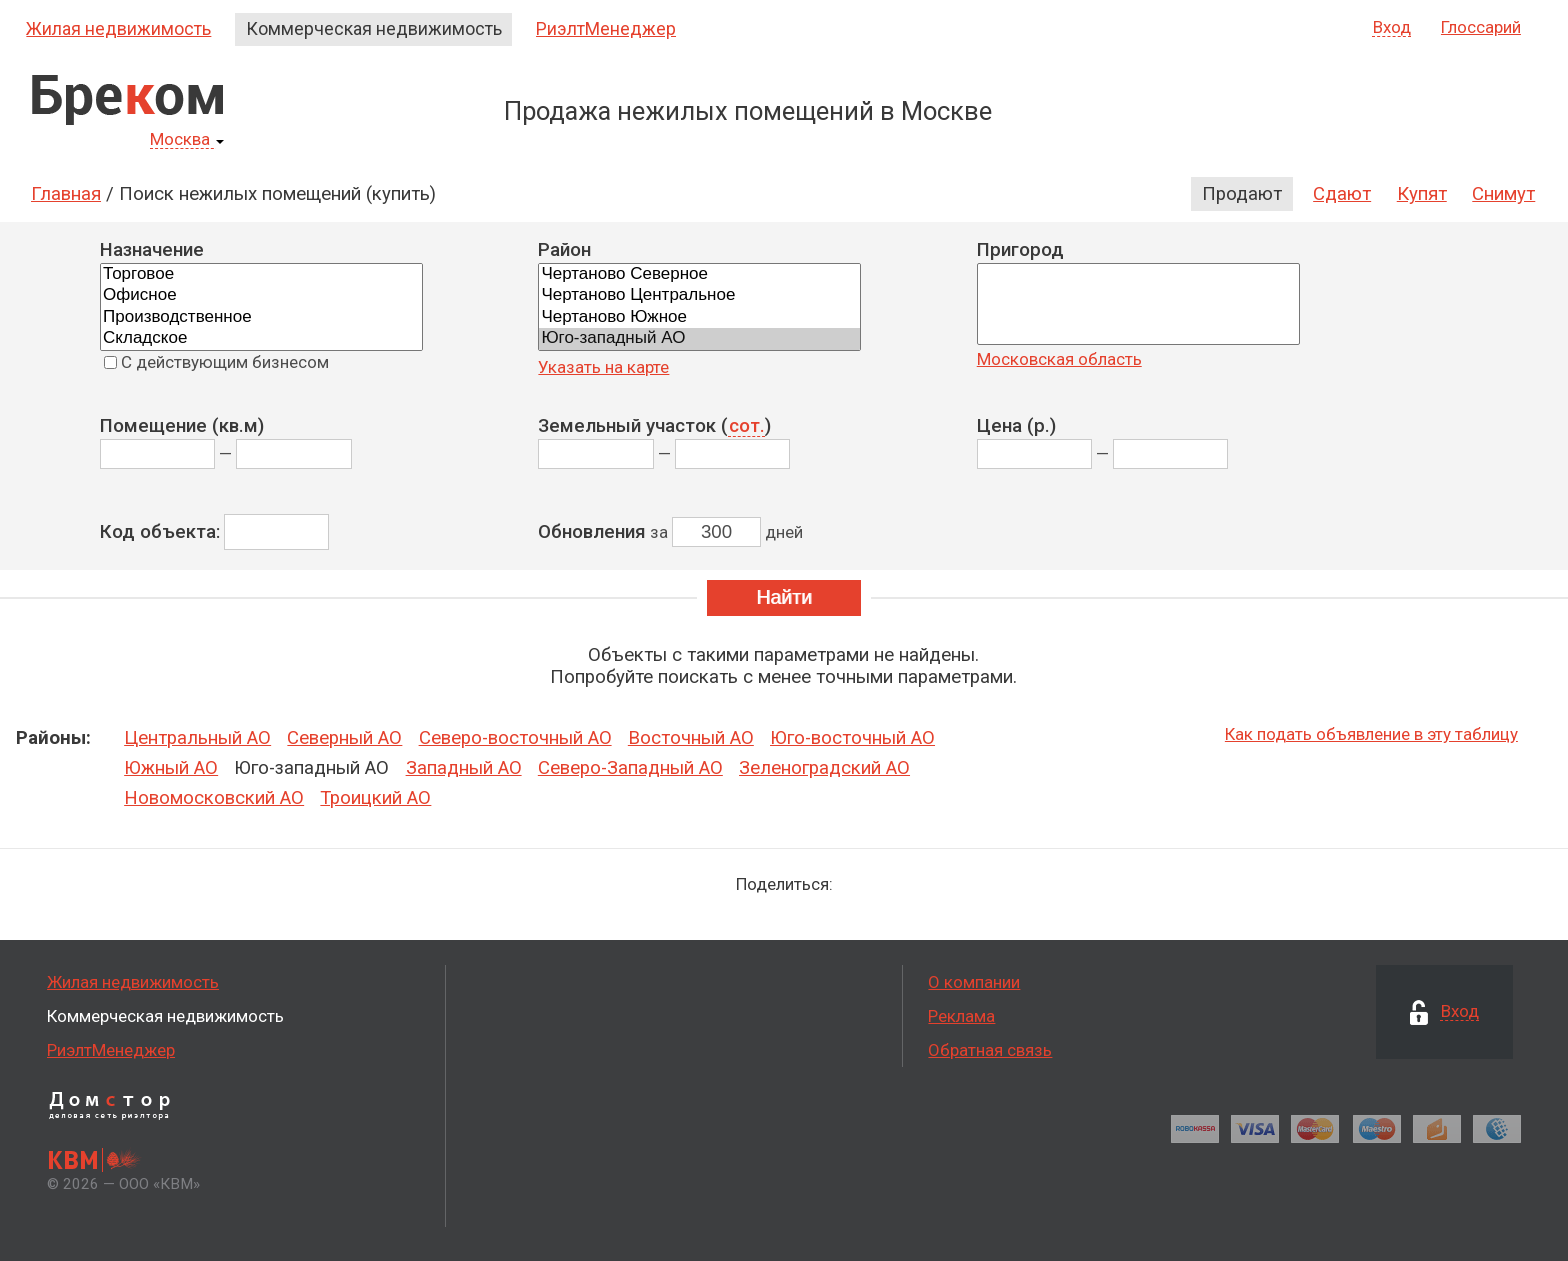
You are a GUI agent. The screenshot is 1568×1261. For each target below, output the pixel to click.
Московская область (1059, 359)
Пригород (1020, 250)
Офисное (261, 295)
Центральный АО (197, 738)
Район (564, 250)
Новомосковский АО (214, 798)
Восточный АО (691, 738)
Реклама (961, 1016)
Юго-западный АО (699, 338)
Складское (261, 338)
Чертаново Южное (699, 317)
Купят (1422, 194)
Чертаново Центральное (699, 295)
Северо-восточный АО (515, 738)
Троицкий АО (375, 798)
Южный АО (171, 768)
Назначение (152, 250)
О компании (974, 982)
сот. (747, 427)
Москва (187, 140)
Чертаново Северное (699, 274)
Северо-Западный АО (630, 768)
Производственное (261, 317)
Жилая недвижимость (118, 28)
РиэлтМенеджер (606, 28)
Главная (66, 194)
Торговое (261, 274)
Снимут (1503, 194)
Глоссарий (1481, 27)
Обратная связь (990, 1050)
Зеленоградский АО (824, 768)
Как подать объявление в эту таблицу (1371, 734)
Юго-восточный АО (852, 738)
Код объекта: (160, 532)
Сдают (1342, 194)
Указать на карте (603, 367)
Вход (1392, 28)
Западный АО (464, 768)
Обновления (592, 532)
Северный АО (344, 738)
